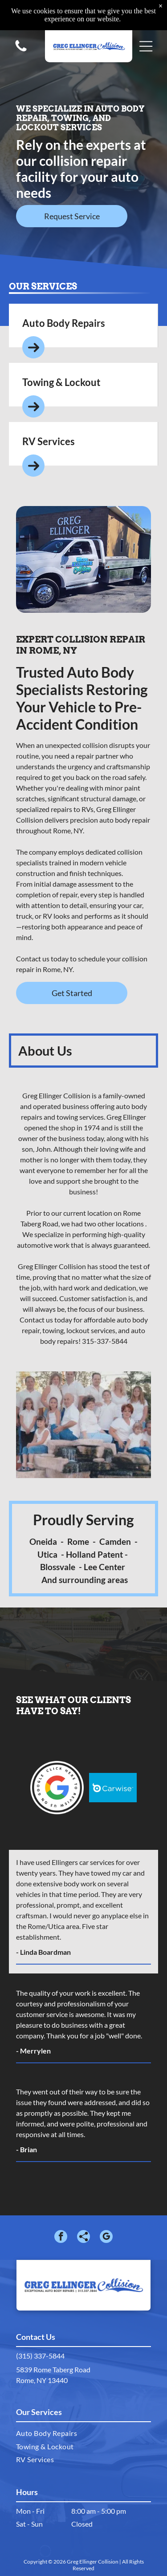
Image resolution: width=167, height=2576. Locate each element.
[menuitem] (83, 2433)
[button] (145, 44)
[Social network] (83, 2237)
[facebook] (60, 2237)
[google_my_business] (106, 2237)
